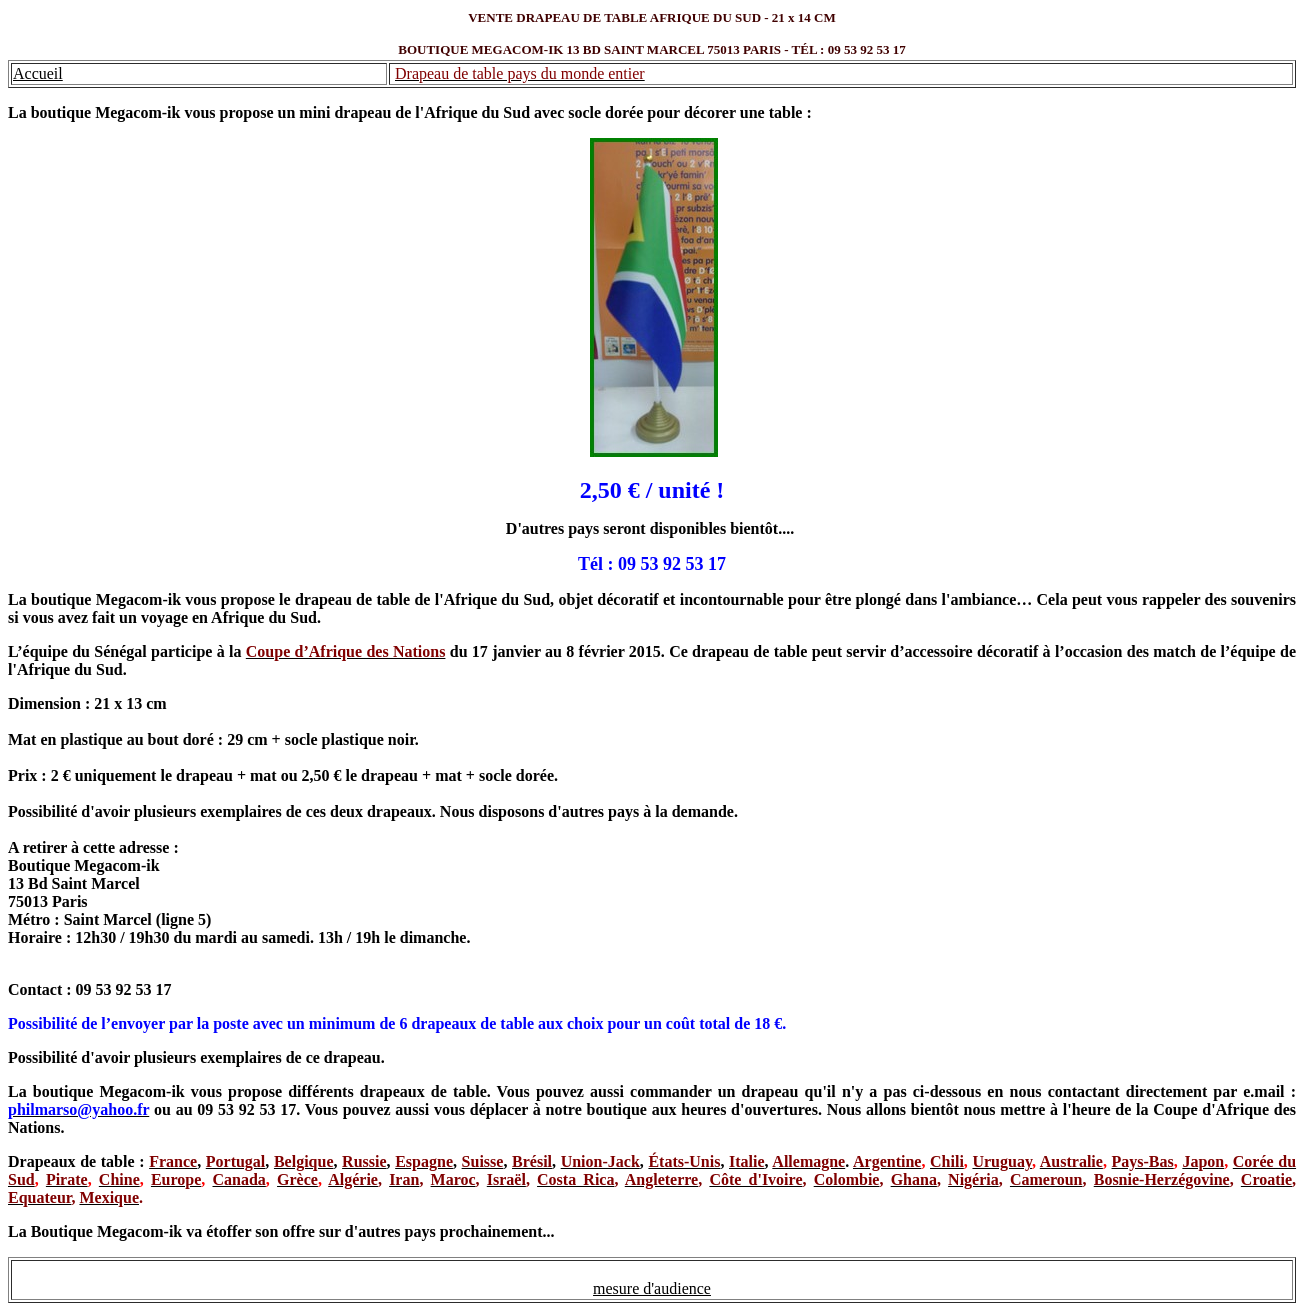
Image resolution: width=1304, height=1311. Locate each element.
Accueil (38, 73)
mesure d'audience (652, 1288)
